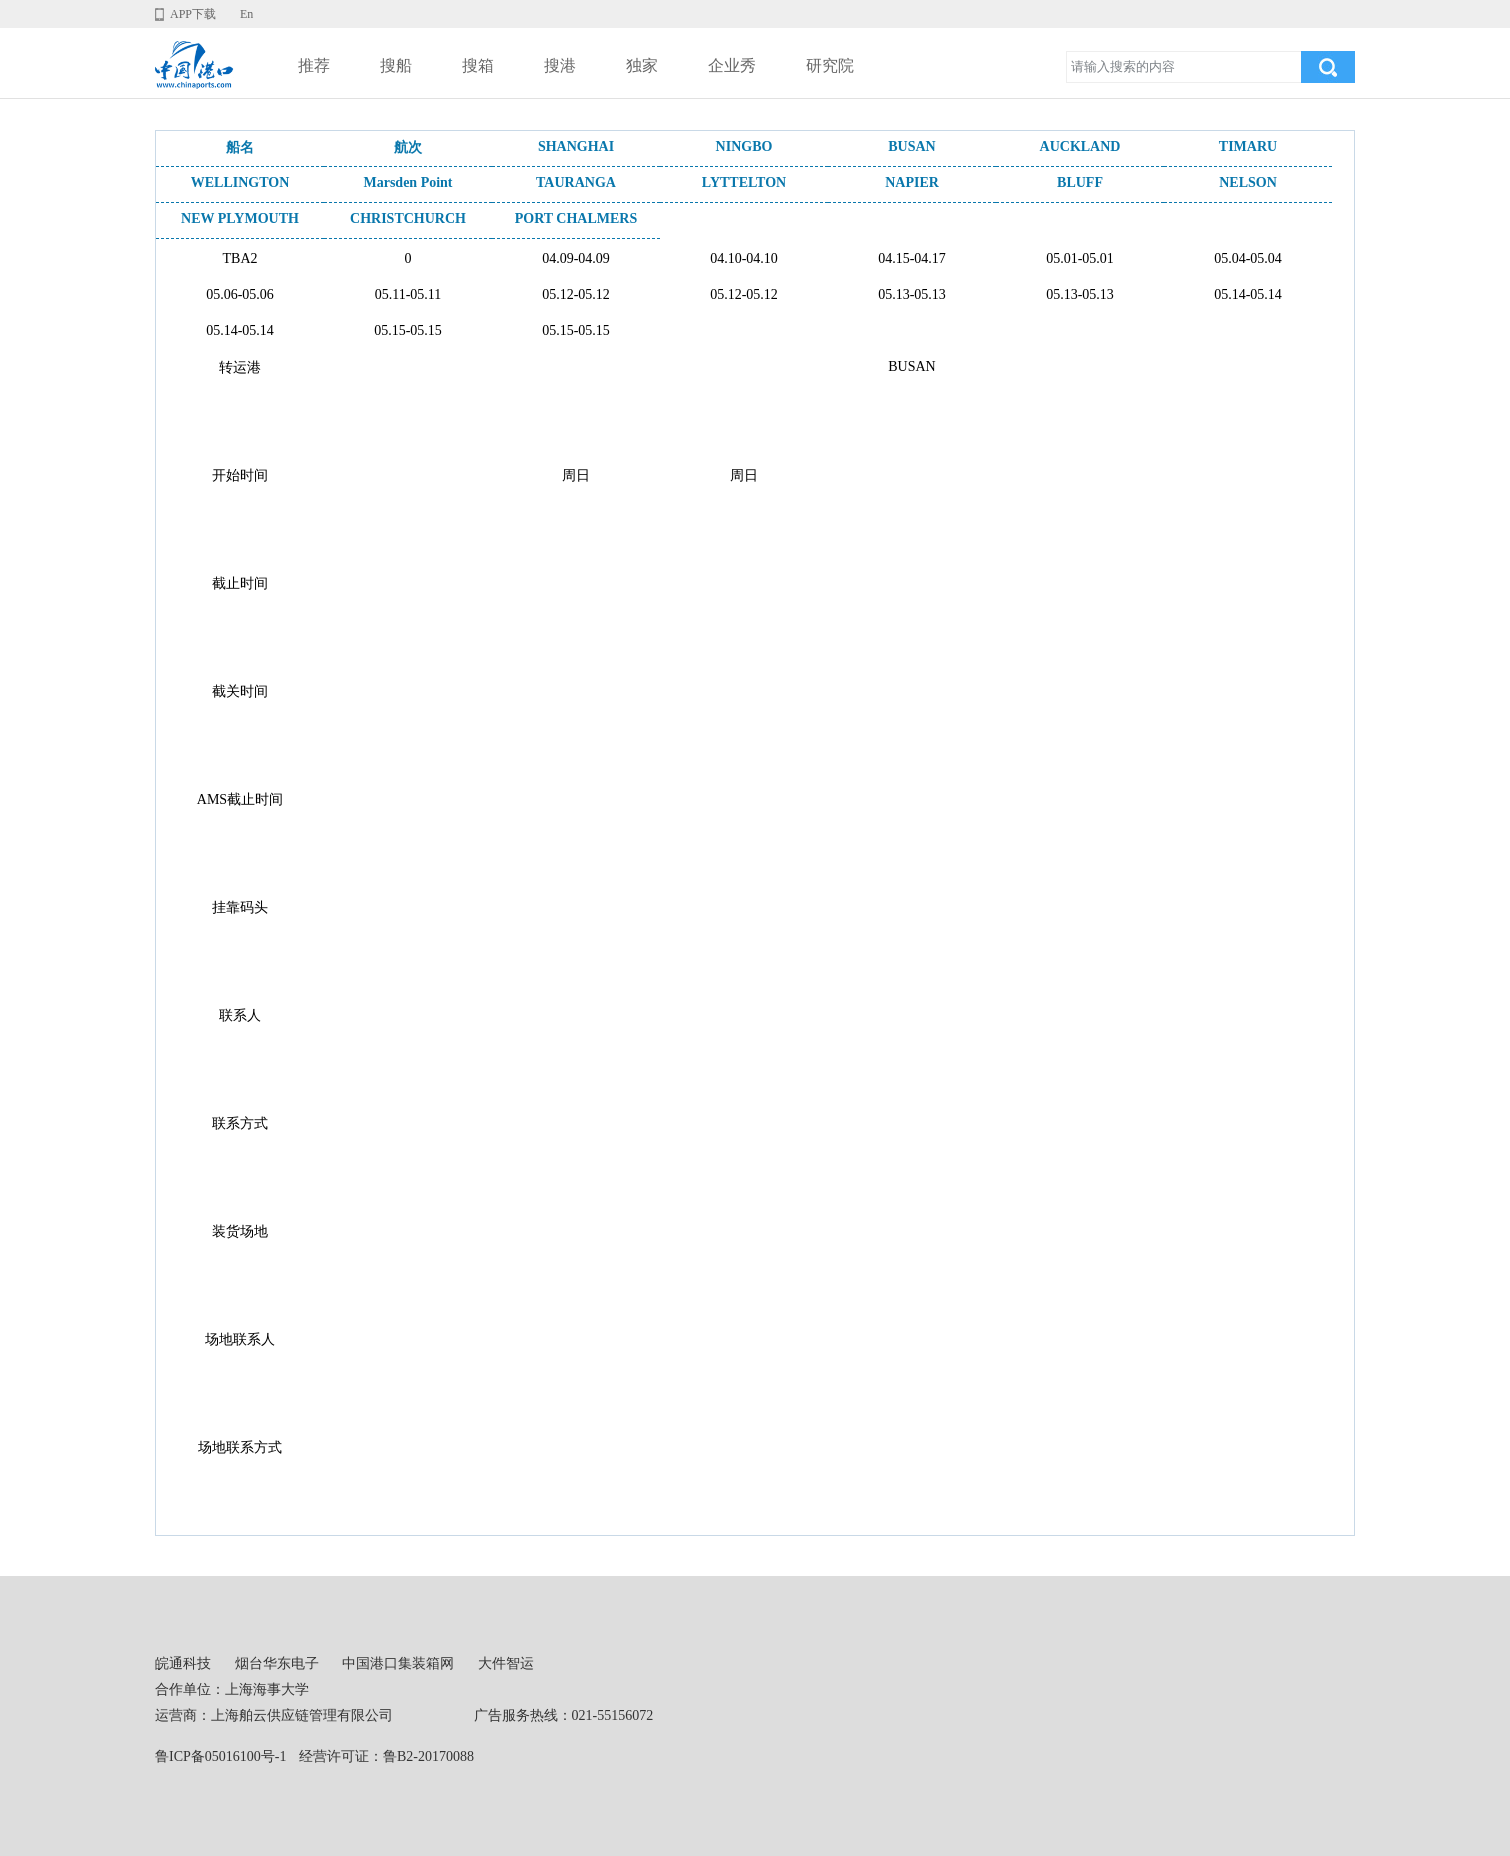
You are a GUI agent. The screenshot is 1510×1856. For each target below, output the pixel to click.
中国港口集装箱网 (398, 1663)
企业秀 (732, 65)
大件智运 (506, 1663)
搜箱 (478, 65)
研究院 (830, 65)
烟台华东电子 (277, 1663)
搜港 (560, 65)
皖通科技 (183, 1663)
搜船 (396, 65)
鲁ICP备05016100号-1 (220, 1756)
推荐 (314, 65)
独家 (642, 65)
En (246, 14)
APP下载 (193, 14)
